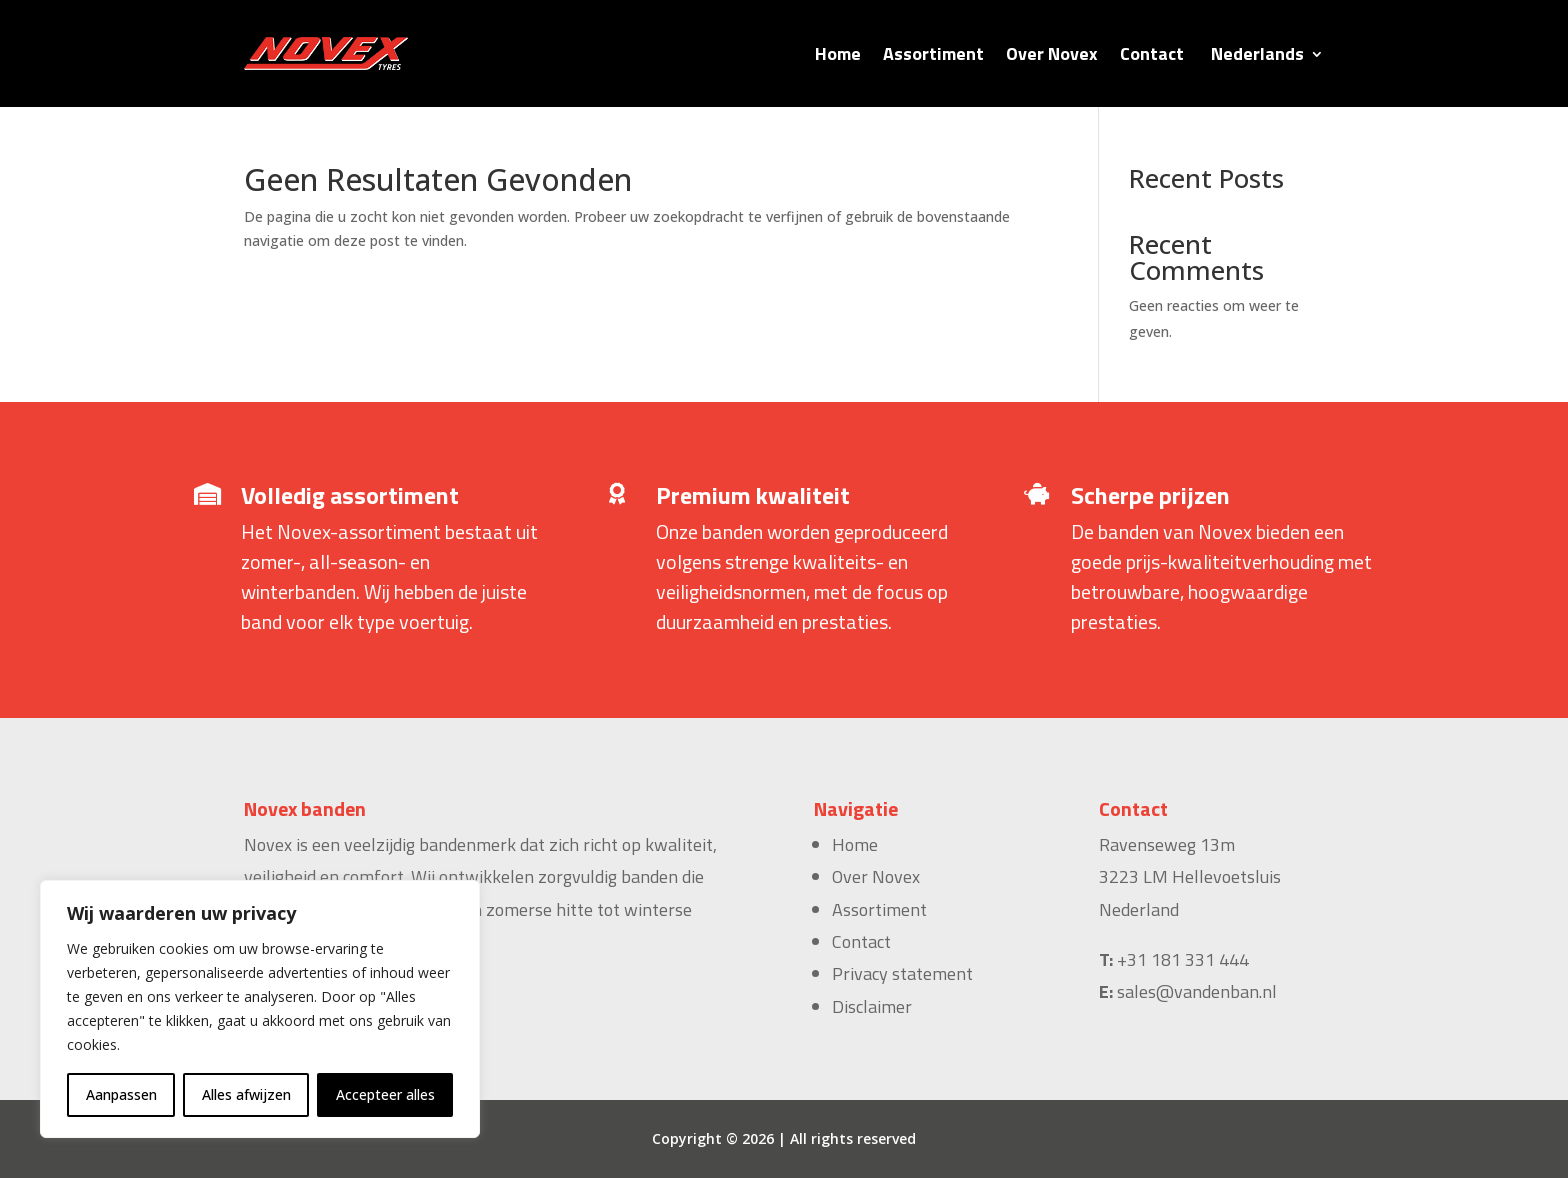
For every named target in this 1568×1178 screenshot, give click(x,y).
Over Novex (1052, 53)
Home (838, 53)
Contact (1152, 53)
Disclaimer (872, 1006)
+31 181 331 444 (1183, 959)
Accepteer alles (385, 1094)
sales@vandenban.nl (1197, 991)
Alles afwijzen (246, 1094)
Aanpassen (121, 1094)
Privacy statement (902, 973)
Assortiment (933, 53)
